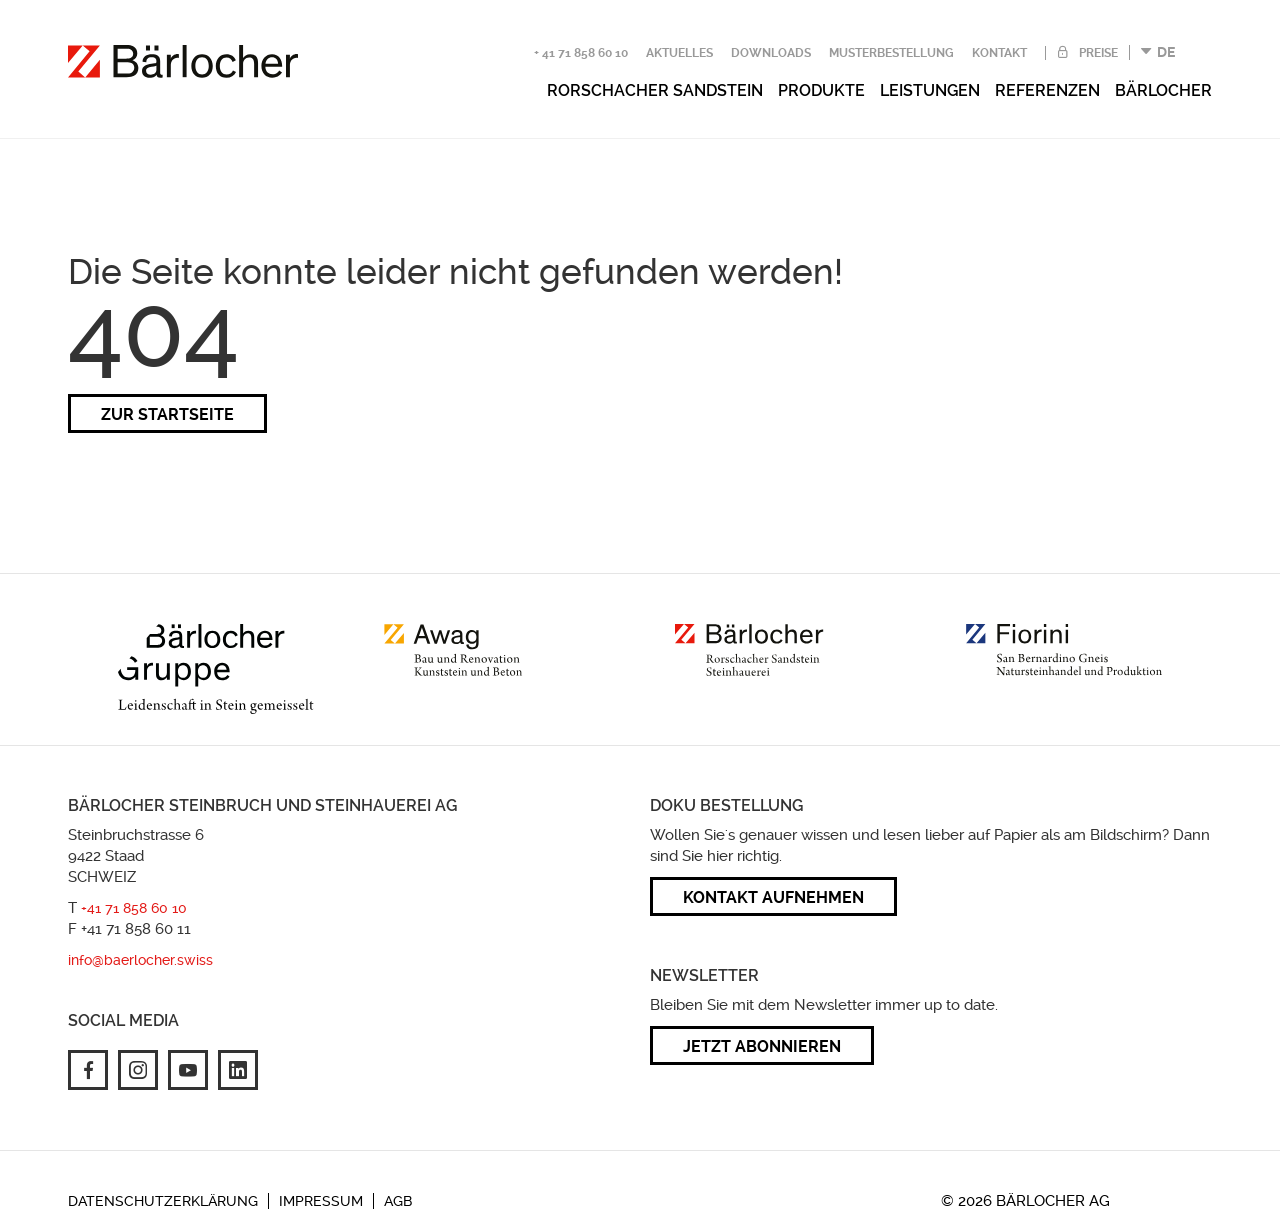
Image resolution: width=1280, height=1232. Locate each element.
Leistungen (930, 90)
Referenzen (1047, 90)
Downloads (771, 53)
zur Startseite (167, 414)
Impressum (321, 1201)
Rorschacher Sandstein (655, 90)
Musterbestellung (891, 53)
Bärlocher (1163, 90)
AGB (398, 1201)
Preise (1097, 53)
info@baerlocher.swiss (140, 960)
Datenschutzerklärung (163, 1201)
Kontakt (999, 53)
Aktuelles (679, 53)
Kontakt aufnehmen (773, 897)
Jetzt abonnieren (762, 1046)
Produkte (821, 90)
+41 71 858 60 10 (134, 908)
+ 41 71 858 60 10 (581, 53)
